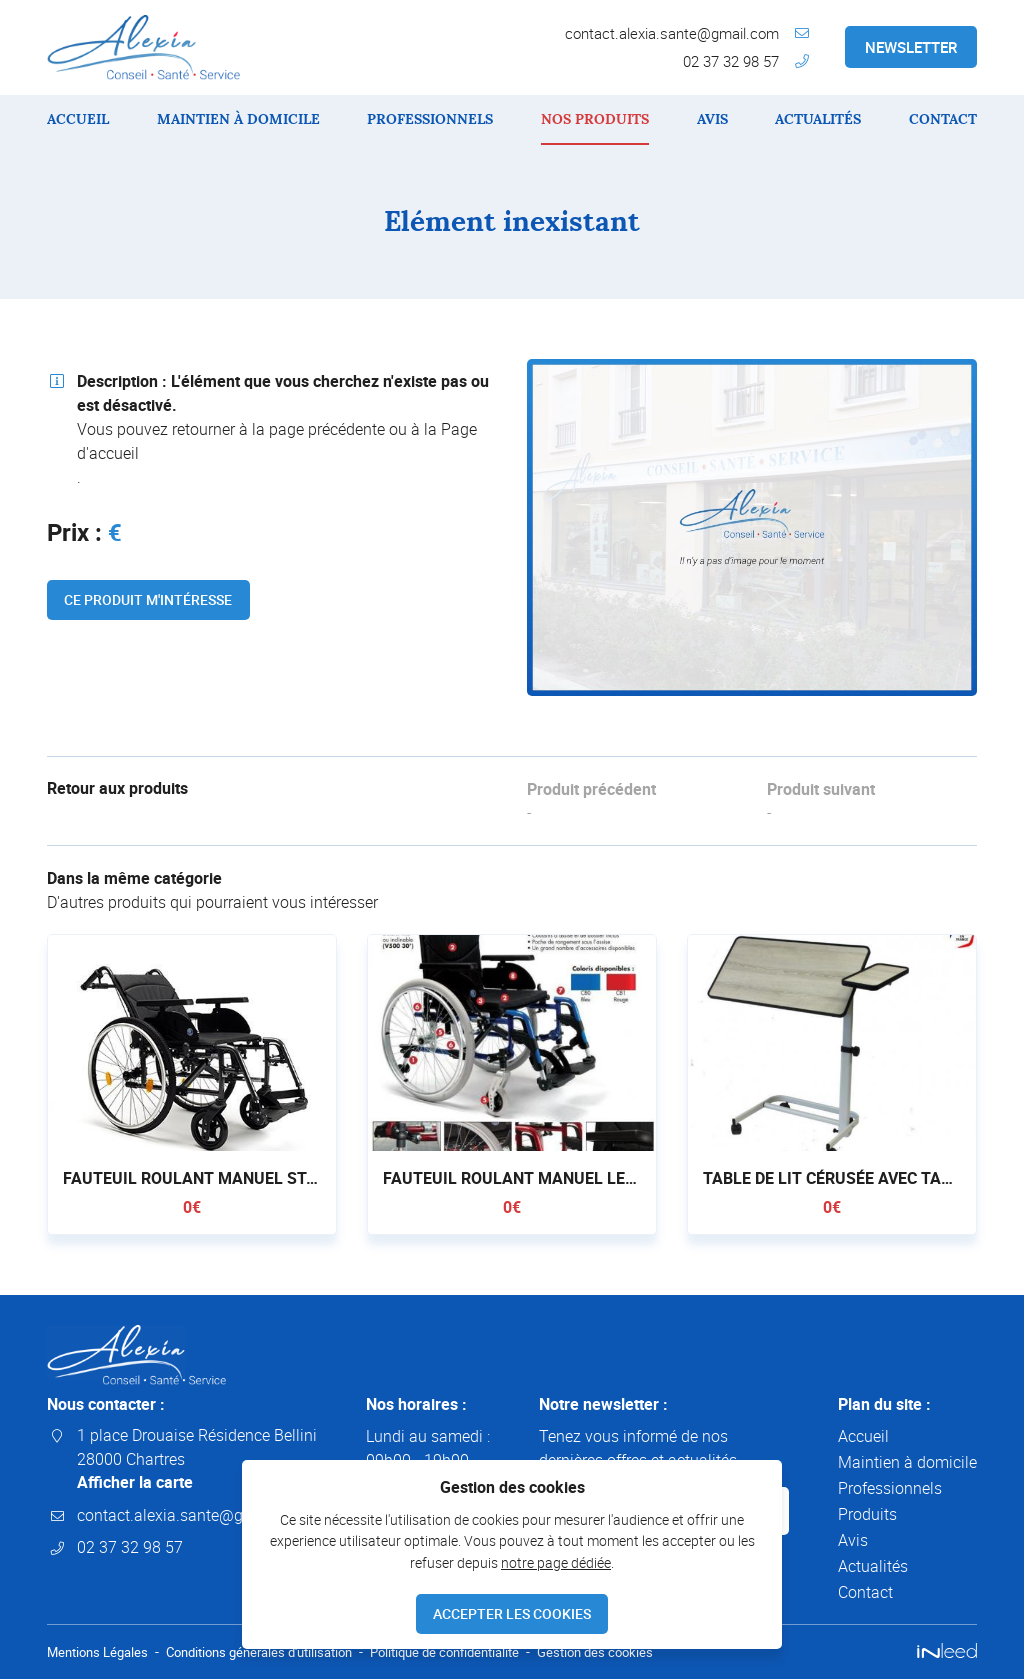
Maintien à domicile (238, 119)
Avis (712, 119)
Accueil (78, 119)
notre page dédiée (556, 1560)
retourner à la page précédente (278, 429)
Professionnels (430, 119)
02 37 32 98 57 (731, 61)
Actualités (818, 119)
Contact (943, 119)
